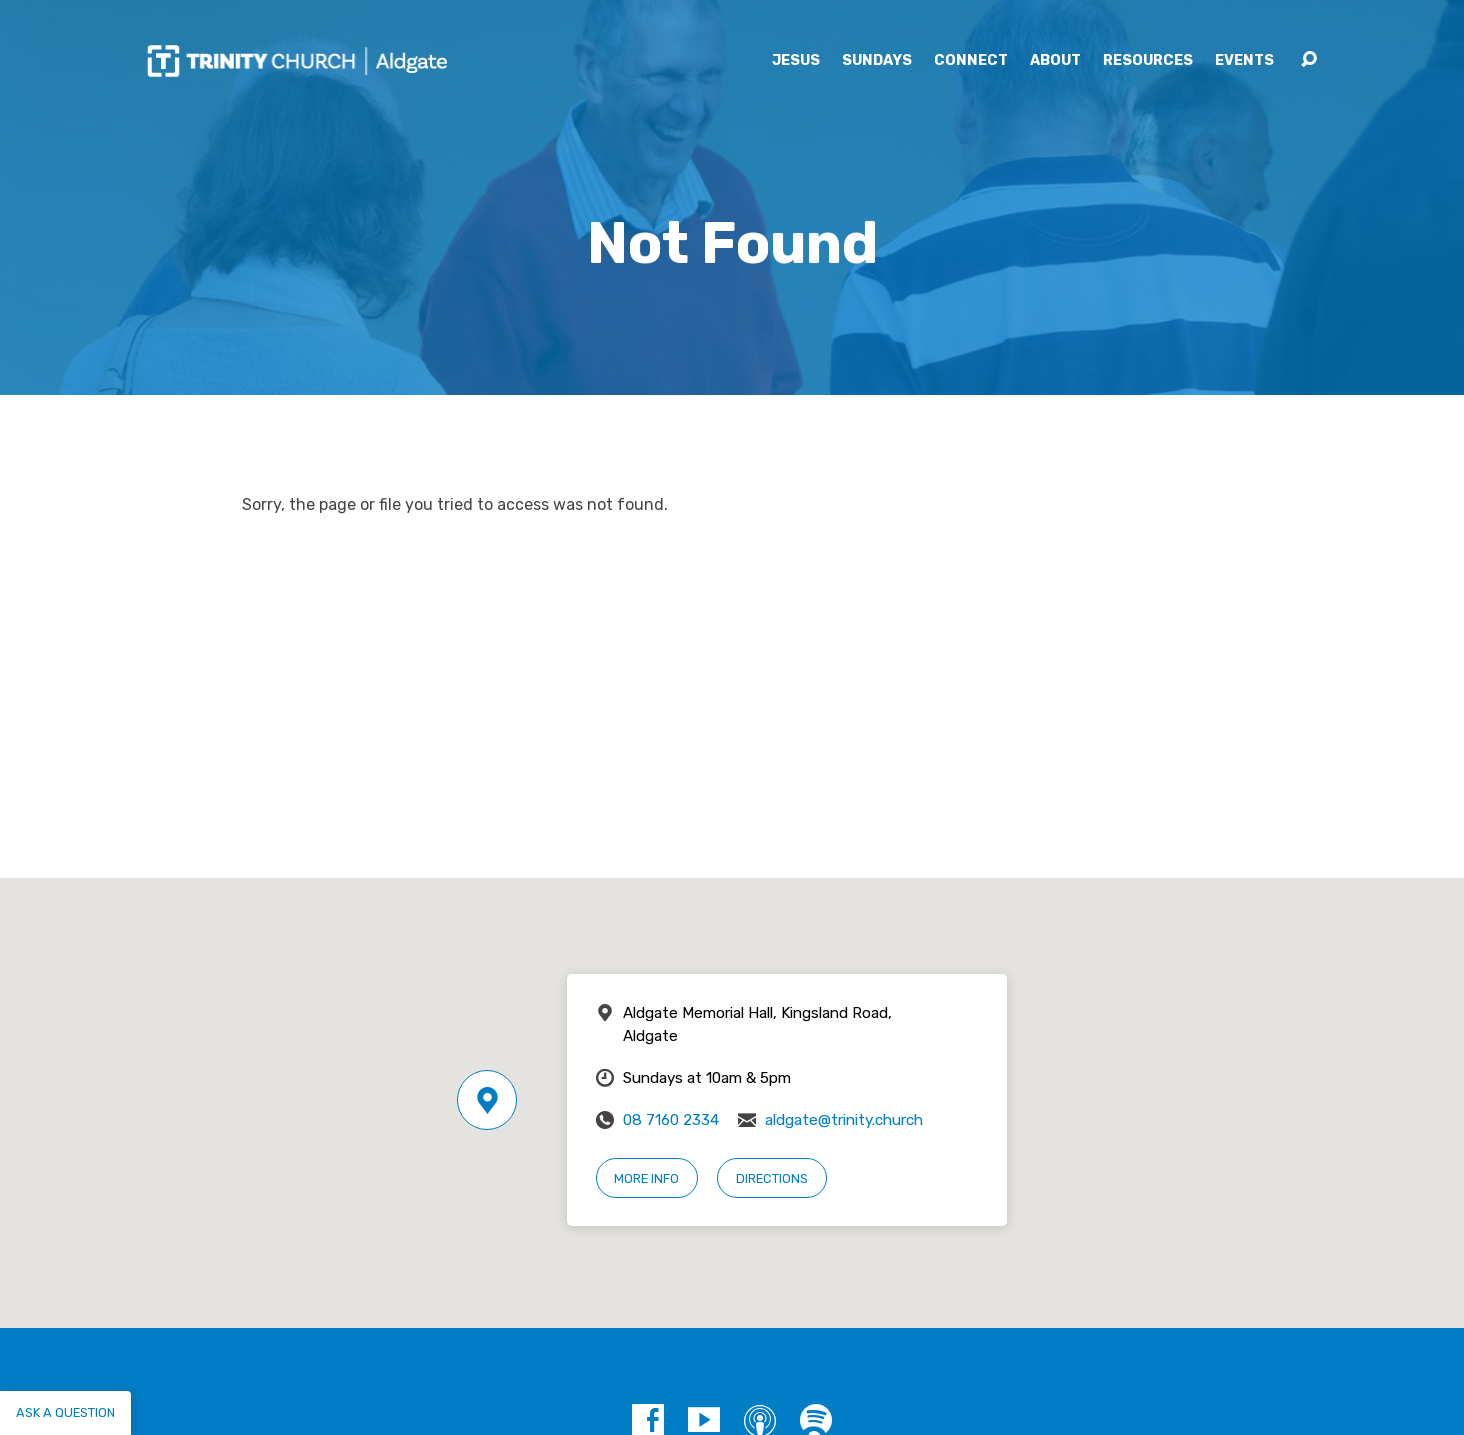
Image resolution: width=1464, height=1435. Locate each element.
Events (1244, 61)
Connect (971, 61)
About (1055, 61)
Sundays (877, 61)
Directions (772, 1178)
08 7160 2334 (671, 1120)
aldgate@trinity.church (844, 1120)
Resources (1148, 61)
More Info (646, 1178)
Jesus (796, 61)
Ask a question (65, 1412)
